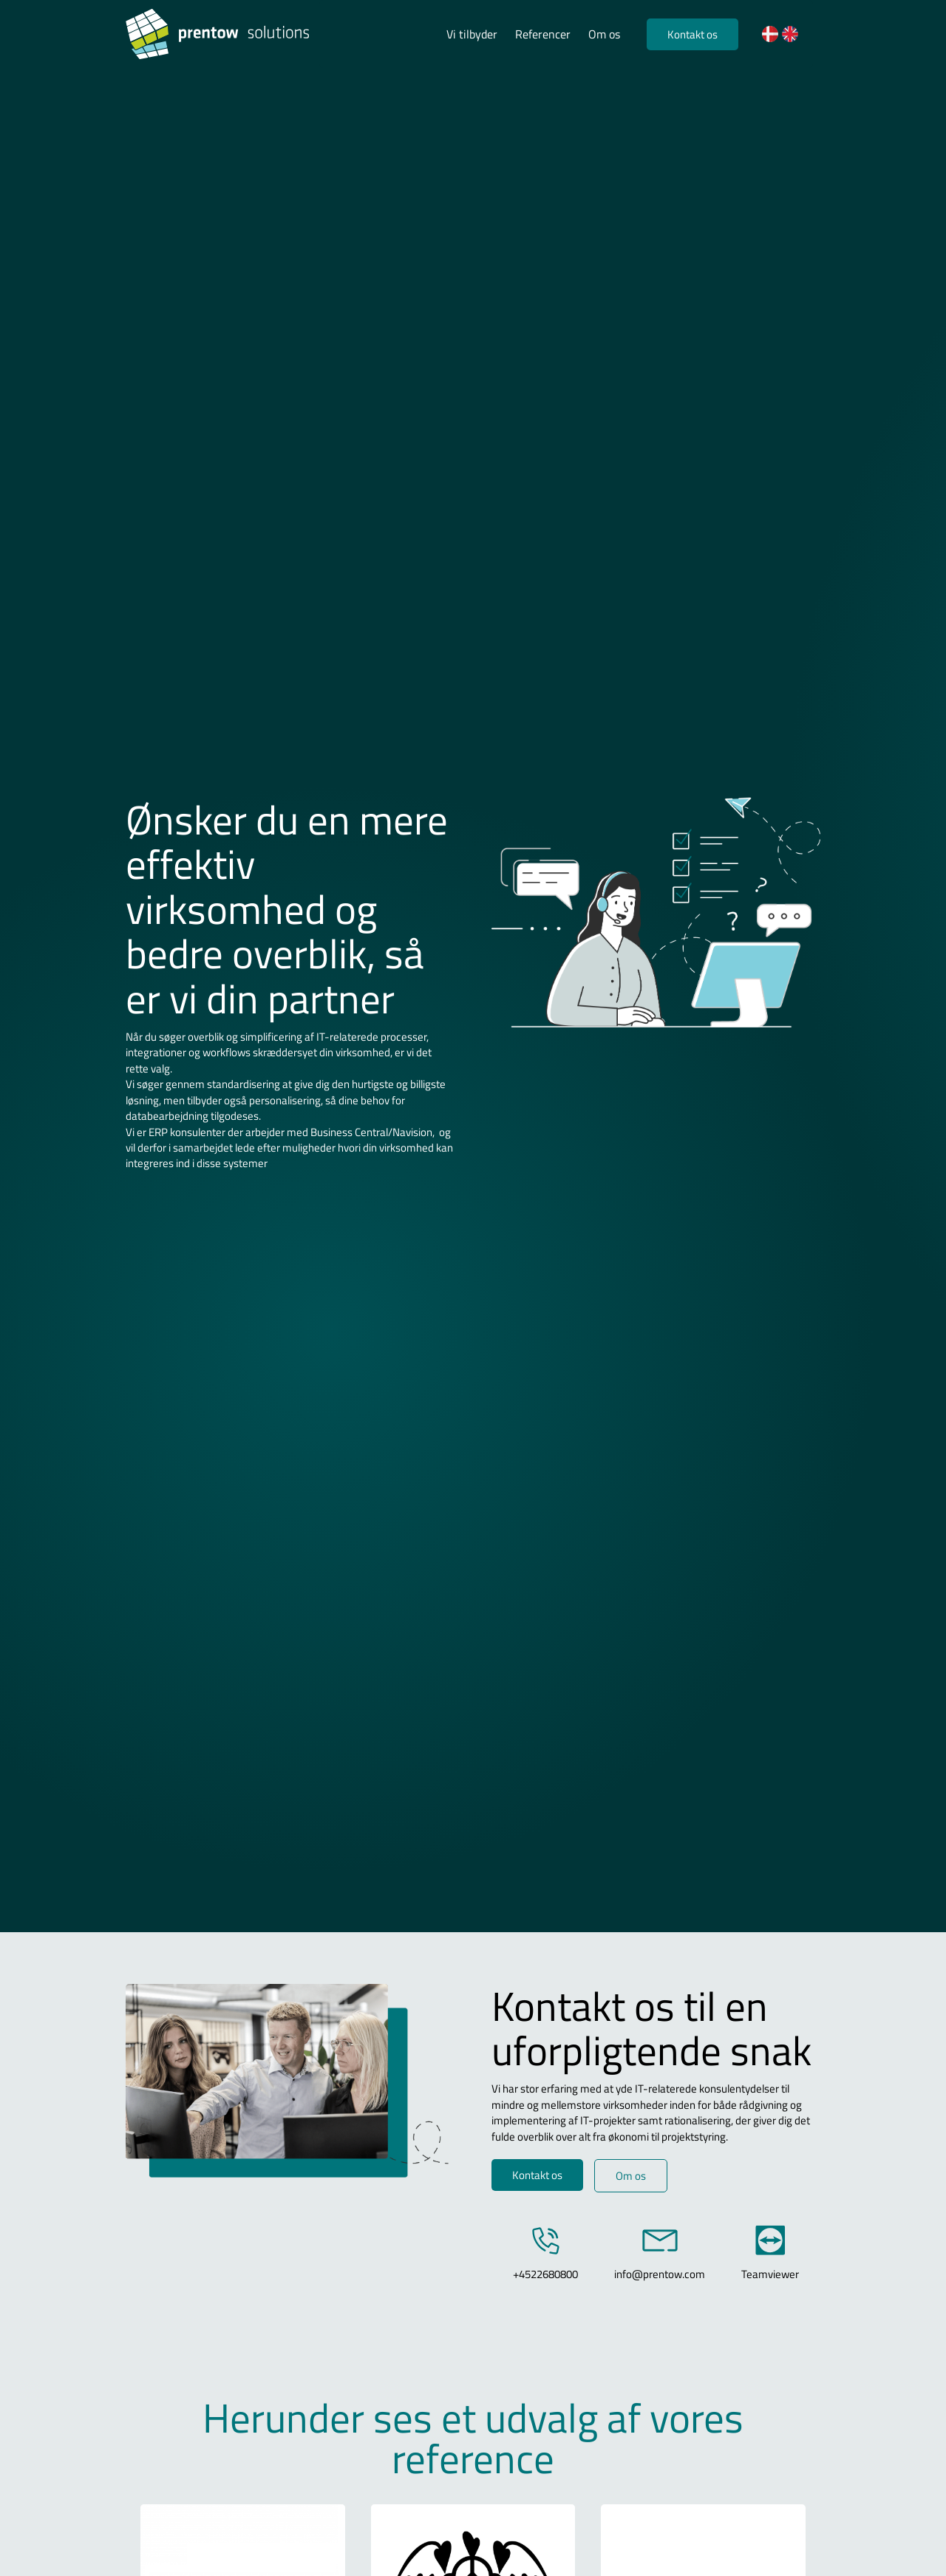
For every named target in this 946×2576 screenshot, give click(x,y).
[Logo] (222, 34)
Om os (604, 34)
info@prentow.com (659, 2274)
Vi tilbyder (471, 34)
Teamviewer (770, 2274)
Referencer (543, 34)
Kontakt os (692, 34)
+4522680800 (545, 2274)
